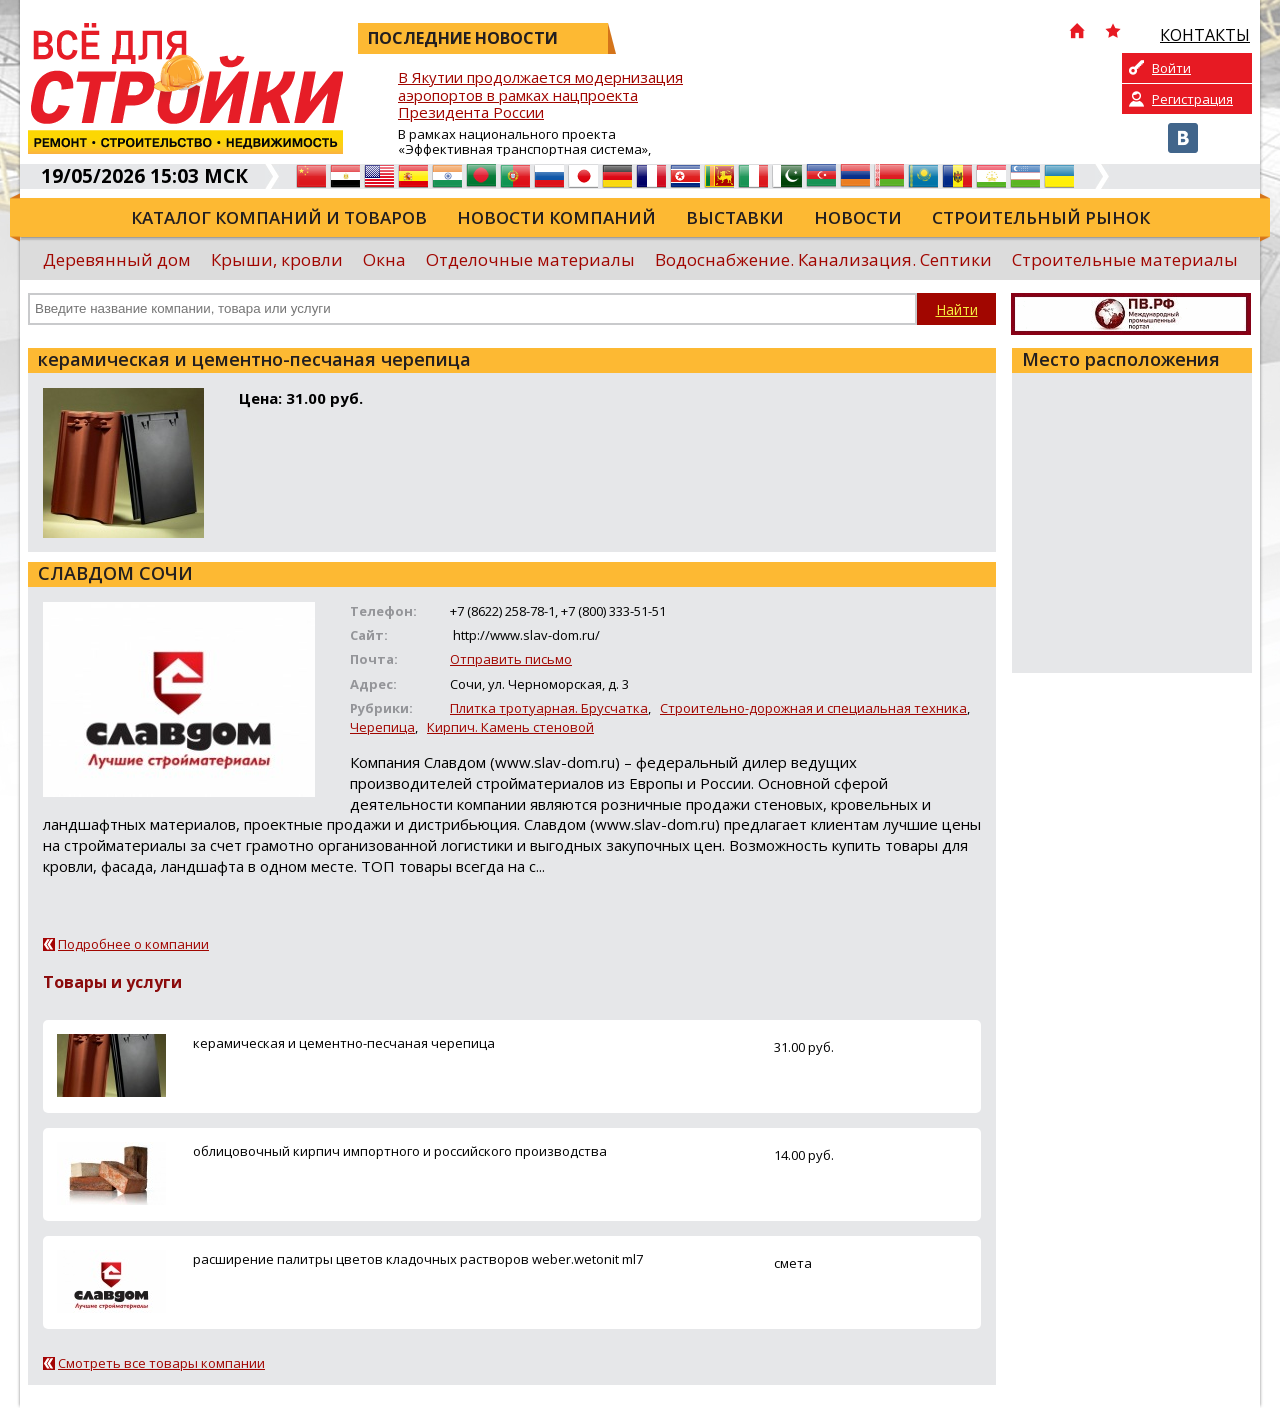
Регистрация (1192, 99)
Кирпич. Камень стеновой (510, 727)
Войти (1171, 68)
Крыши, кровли (277, 259)
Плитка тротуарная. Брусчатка (549, 708)
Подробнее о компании (133, 944)
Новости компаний (556, 217)
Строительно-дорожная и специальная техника (813, 708)
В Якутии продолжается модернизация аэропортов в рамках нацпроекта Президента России (540, 95)
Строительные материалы (1125, 259)
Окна (384, 259)
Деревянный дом (117, 259)
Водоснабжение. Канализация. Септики (823, 259)
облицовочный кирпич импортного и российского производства (400, 1151)
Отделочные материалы (530, 259)
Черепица (382, 727)
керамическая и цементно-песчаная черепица (344, 1043)
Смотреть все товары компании (161, 1363)
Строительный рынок (1041, 217)
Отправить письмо (511, 659)
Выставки (735, 217)
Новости (858, 217)
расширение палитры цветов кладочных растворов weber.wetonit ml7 (418, 1259)
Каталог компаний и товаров (279, 217)
